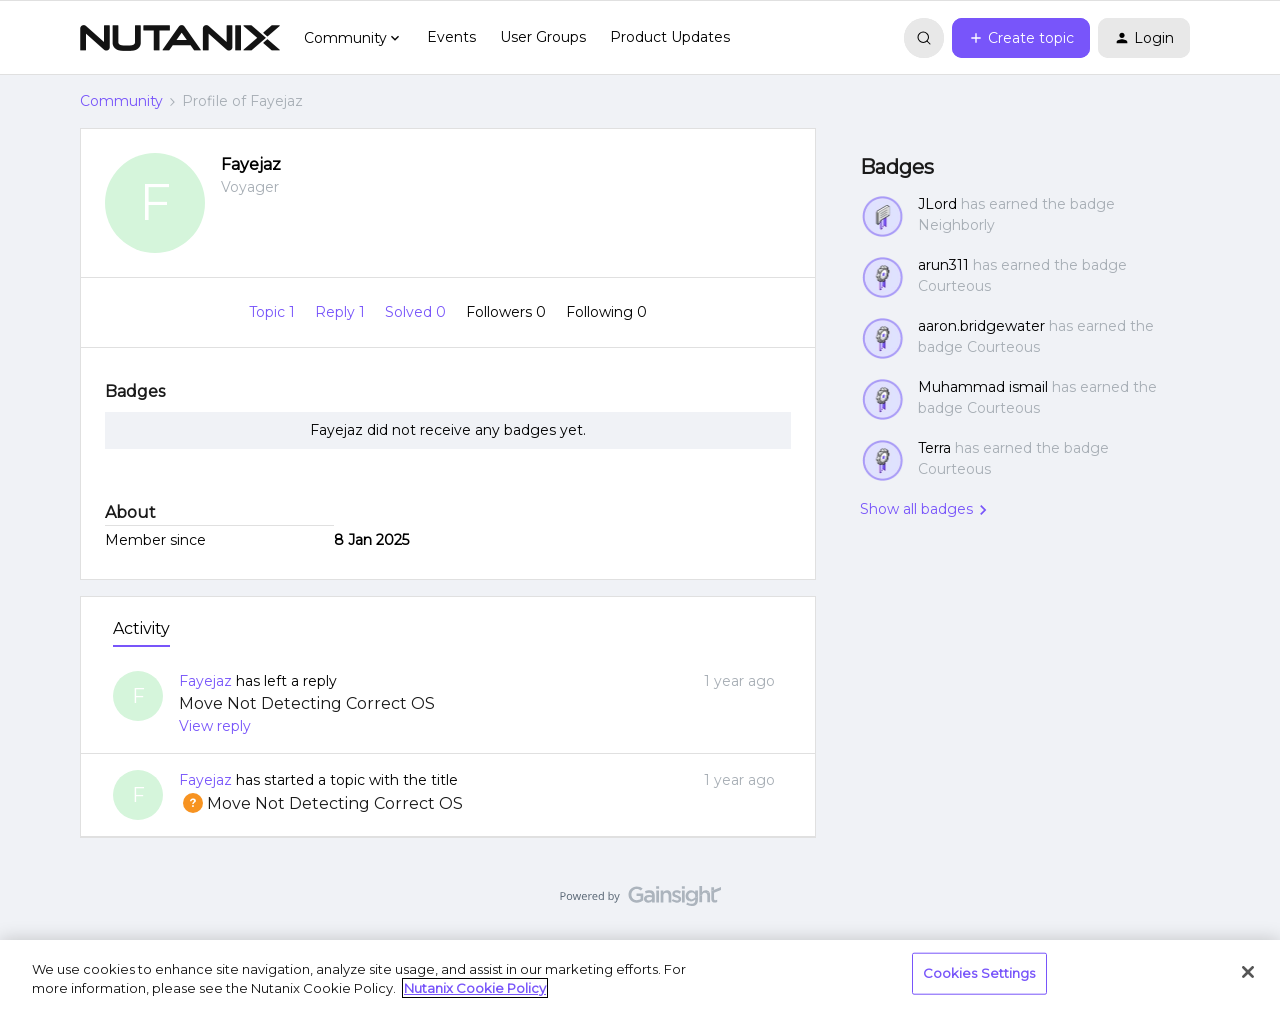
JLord (937, 204)
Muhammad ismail (983, 387)
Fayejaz (251, 164)
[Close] (1248, 972)
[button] (1021, 38)
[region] (640, 974)
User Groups (543, 37)
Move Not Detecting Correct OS (307, 703)
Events (451, 37)
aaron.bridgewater (981, 326)
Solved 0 (417, 312)
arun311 (943, 265)
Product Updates (670, 37)
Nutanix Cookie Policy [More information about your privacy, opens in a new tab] (475, 988)
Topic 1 (274, 312)
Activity (141, 628)
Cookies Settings (979, 973)
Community (121, 101)
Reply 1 (342, 312)
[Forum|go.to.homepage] (180, 38)
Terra (934, 448)
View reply (215, 726)
